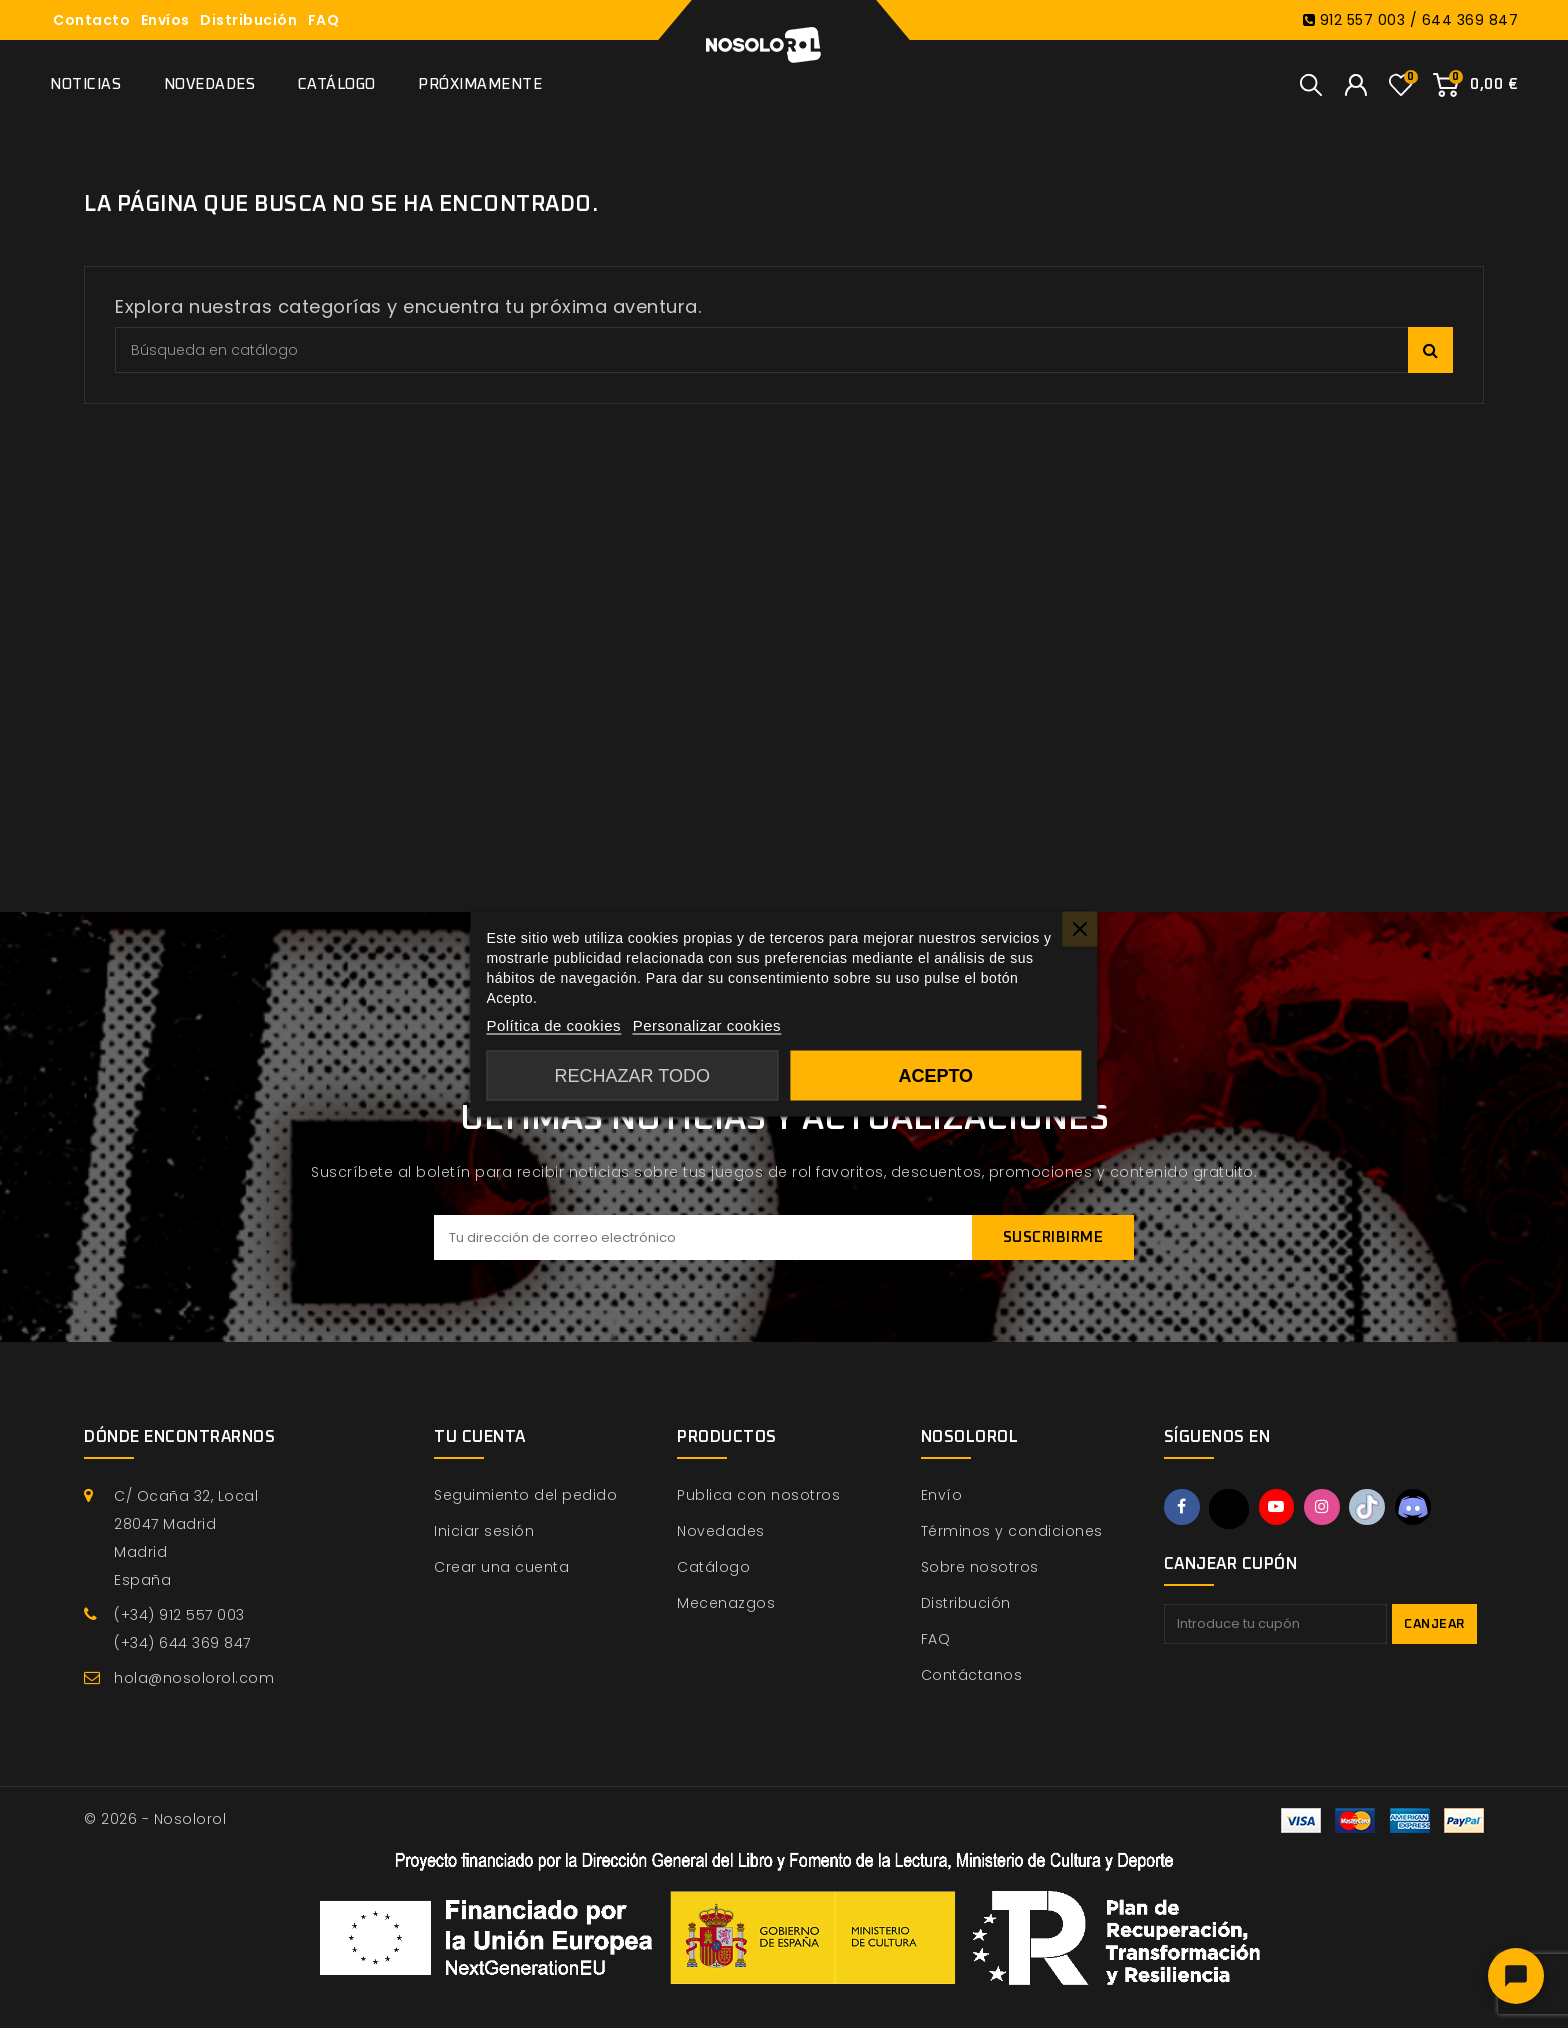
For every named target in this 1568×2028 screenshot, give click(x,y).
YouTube (1280, 1508)
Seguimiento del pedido (525, 1495)
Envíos (165, 20)
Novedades (210, 84)
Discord (1422, 1508)
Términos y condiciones (1012, 1531)
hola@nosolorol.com (194, 1678)
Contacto (91, 20)
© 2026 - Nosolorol (155, 1819)
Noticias (85, 84)
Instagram (1327, 1508)
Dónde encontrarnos (179, 1437)
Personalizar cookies (707, 1025)
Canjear (1434, 1624)
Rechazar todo (632, 1076)
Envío (942, 1495)
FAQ (324, 20)
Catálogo (337, 84)
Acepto (935, 1076)
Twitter (1231, 1509)
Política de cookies (553, 1025)
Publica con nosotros (758, 1495)
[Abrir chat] (1516, 1976)
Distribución (248, 20)
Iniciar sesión (484, 1531)
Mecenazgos (726, 1603)
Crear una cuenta (501, 1567)
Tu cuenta (480, 1437)
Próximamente (480, 84)
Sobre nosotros (980, 1567)
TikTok (1375, 1508)
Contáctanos (972, 1675)
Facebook (1183, 1508)
